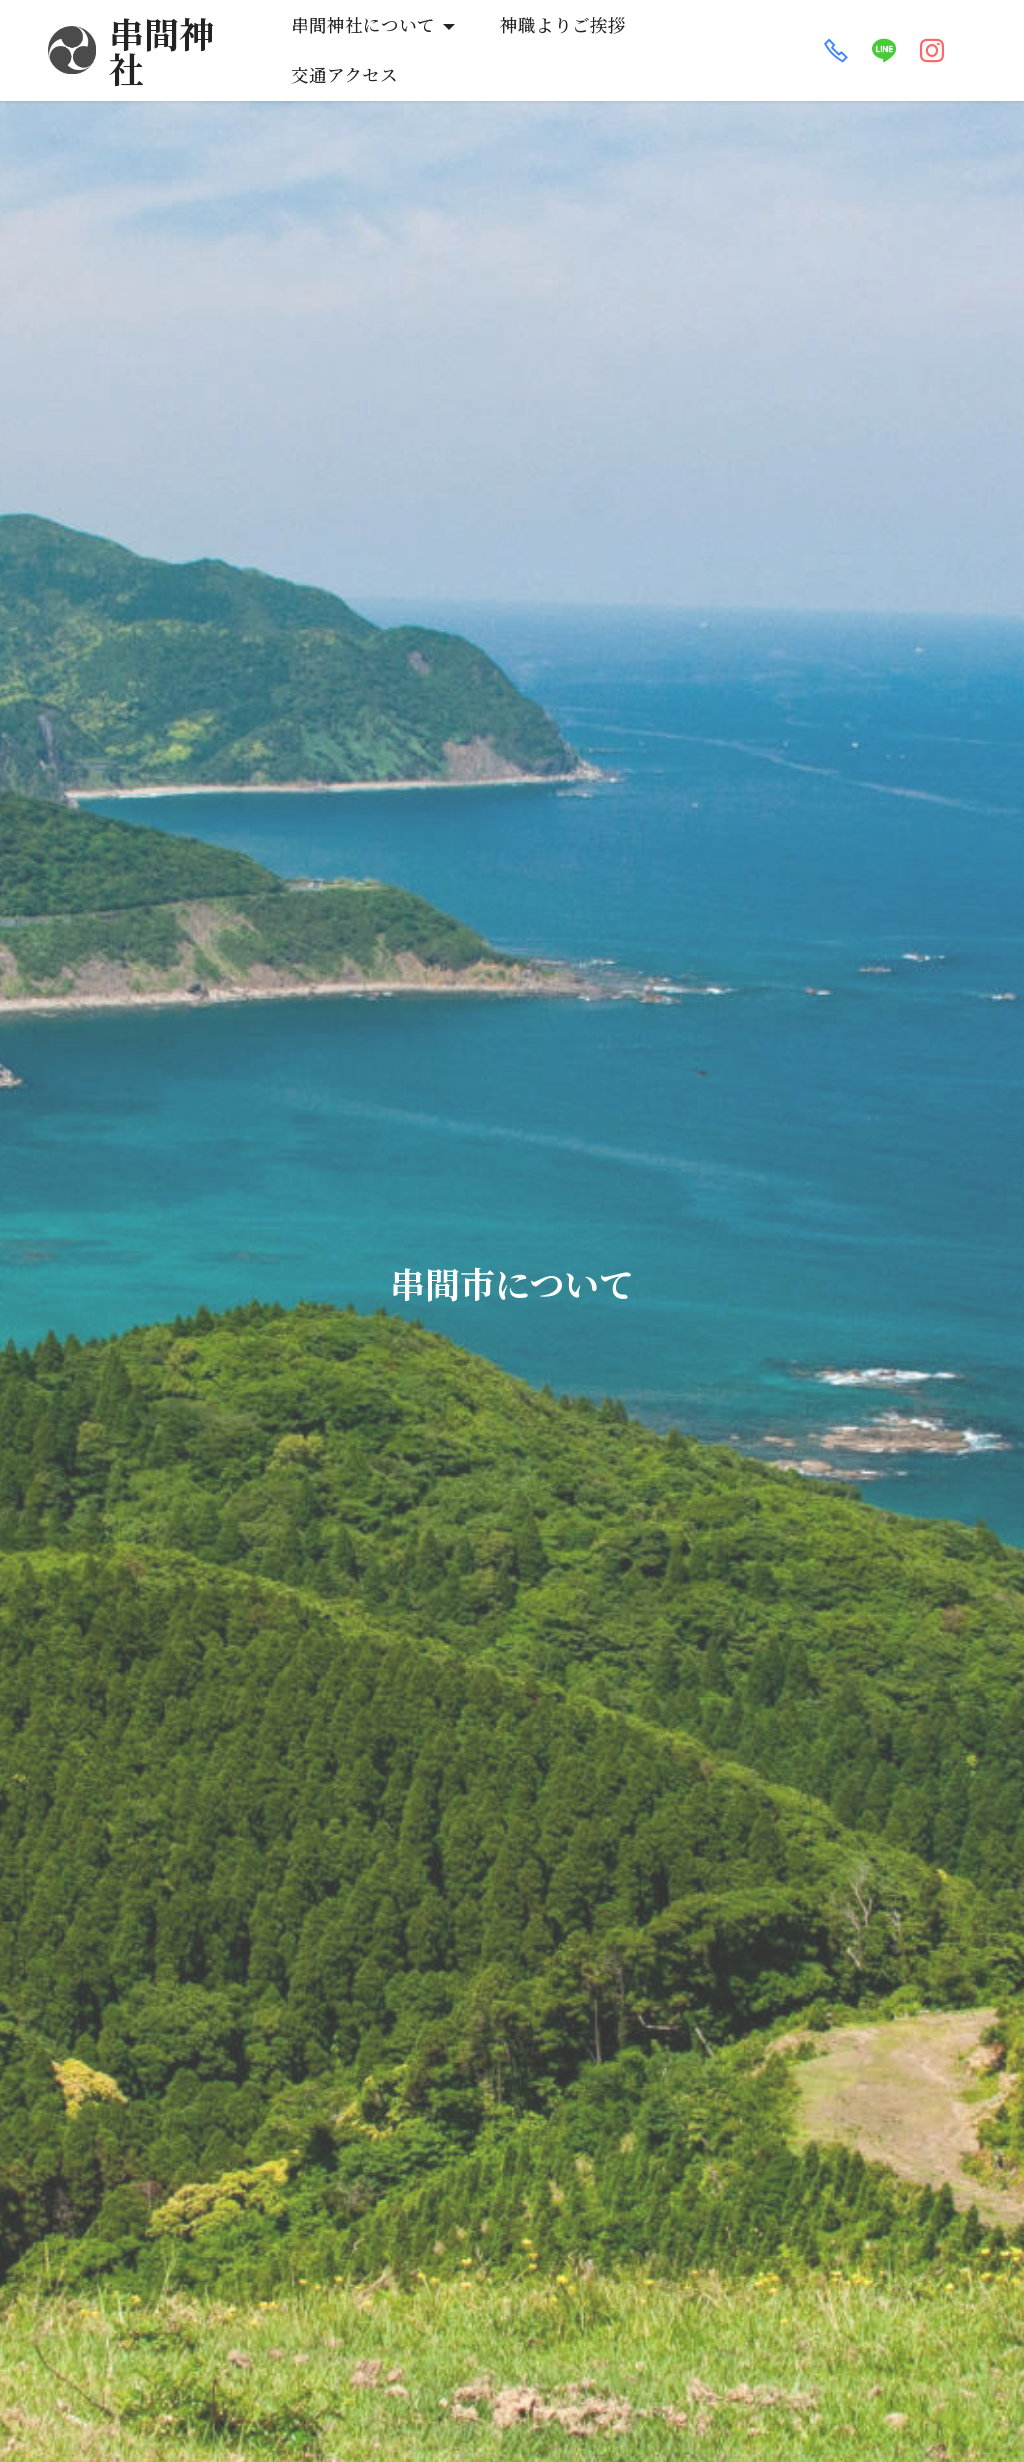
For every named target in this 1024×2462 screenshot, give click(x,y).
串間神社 (179, 34)
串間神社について (361, 34)
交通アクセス (723, 34)
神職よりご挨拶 (561, 34)
